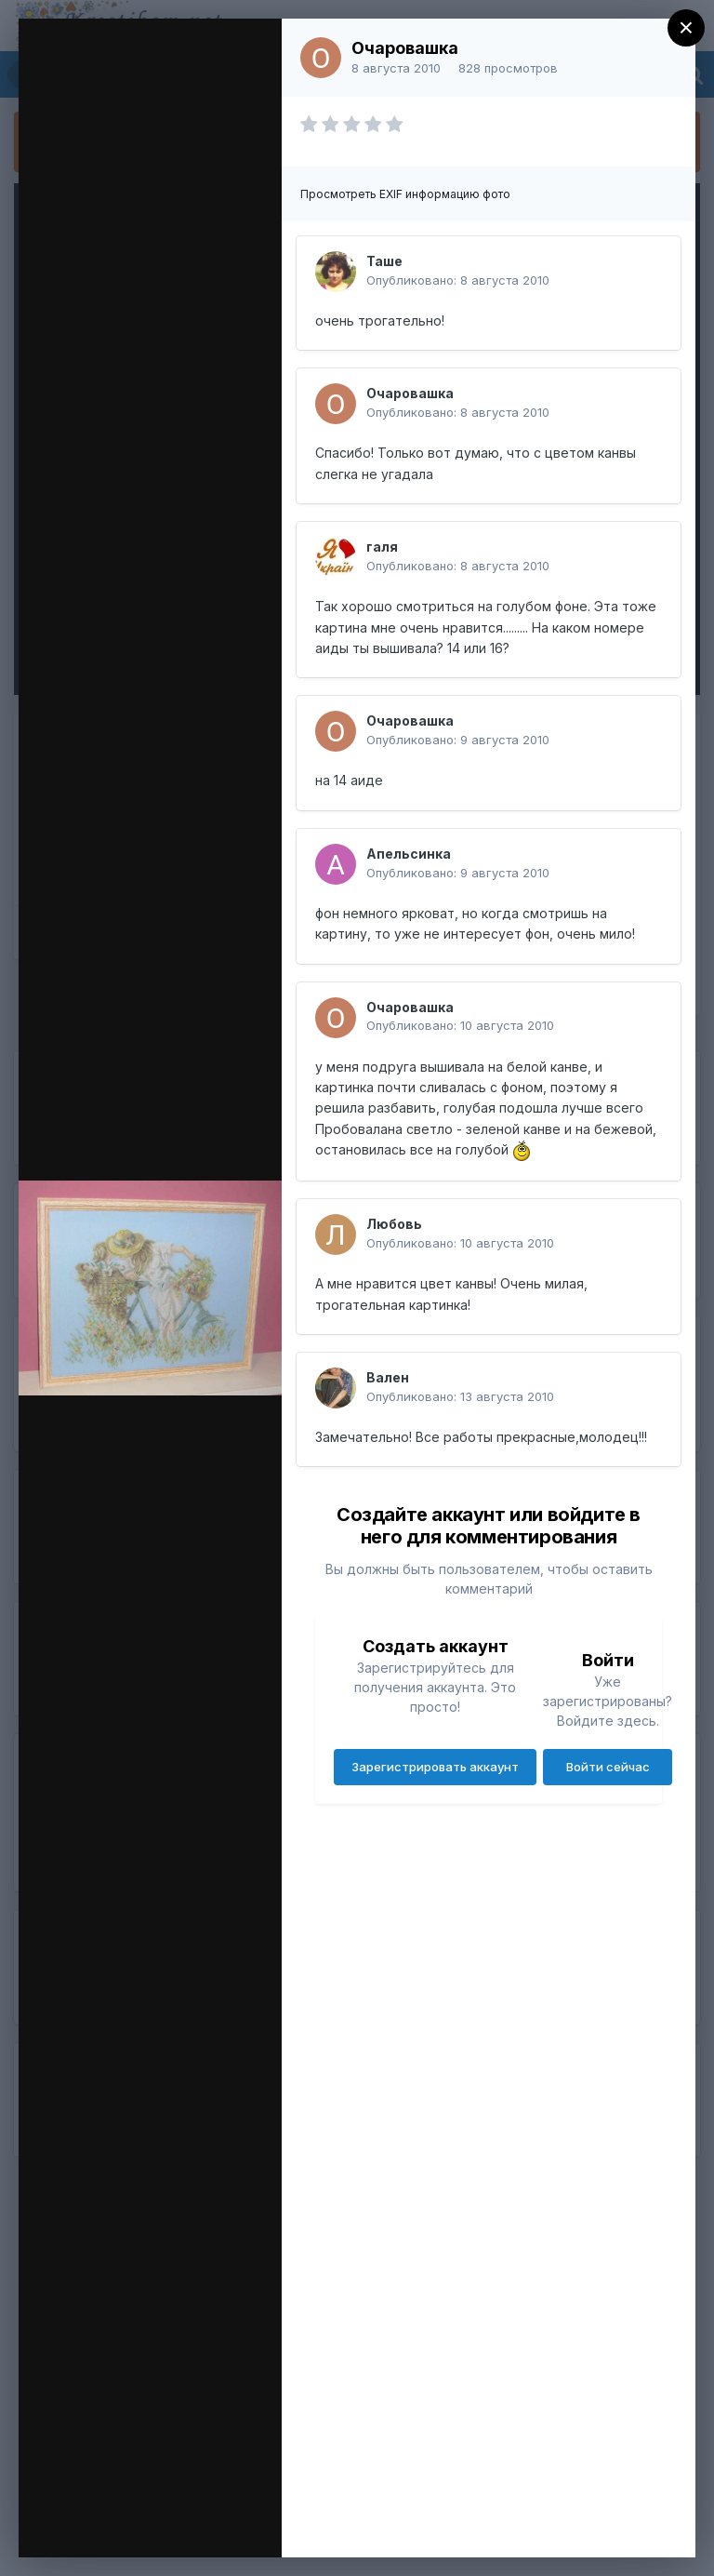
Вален (387, 1377)
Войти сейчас (608, 1766)
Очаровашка (404, 48)
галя (382, 546)
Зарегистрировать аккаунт (435, 1766)
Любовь (394, 1224)
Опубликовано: (457, 280)
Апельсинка (408, 853)
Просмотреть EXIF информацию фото (405, 194)
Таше (384, 261)
